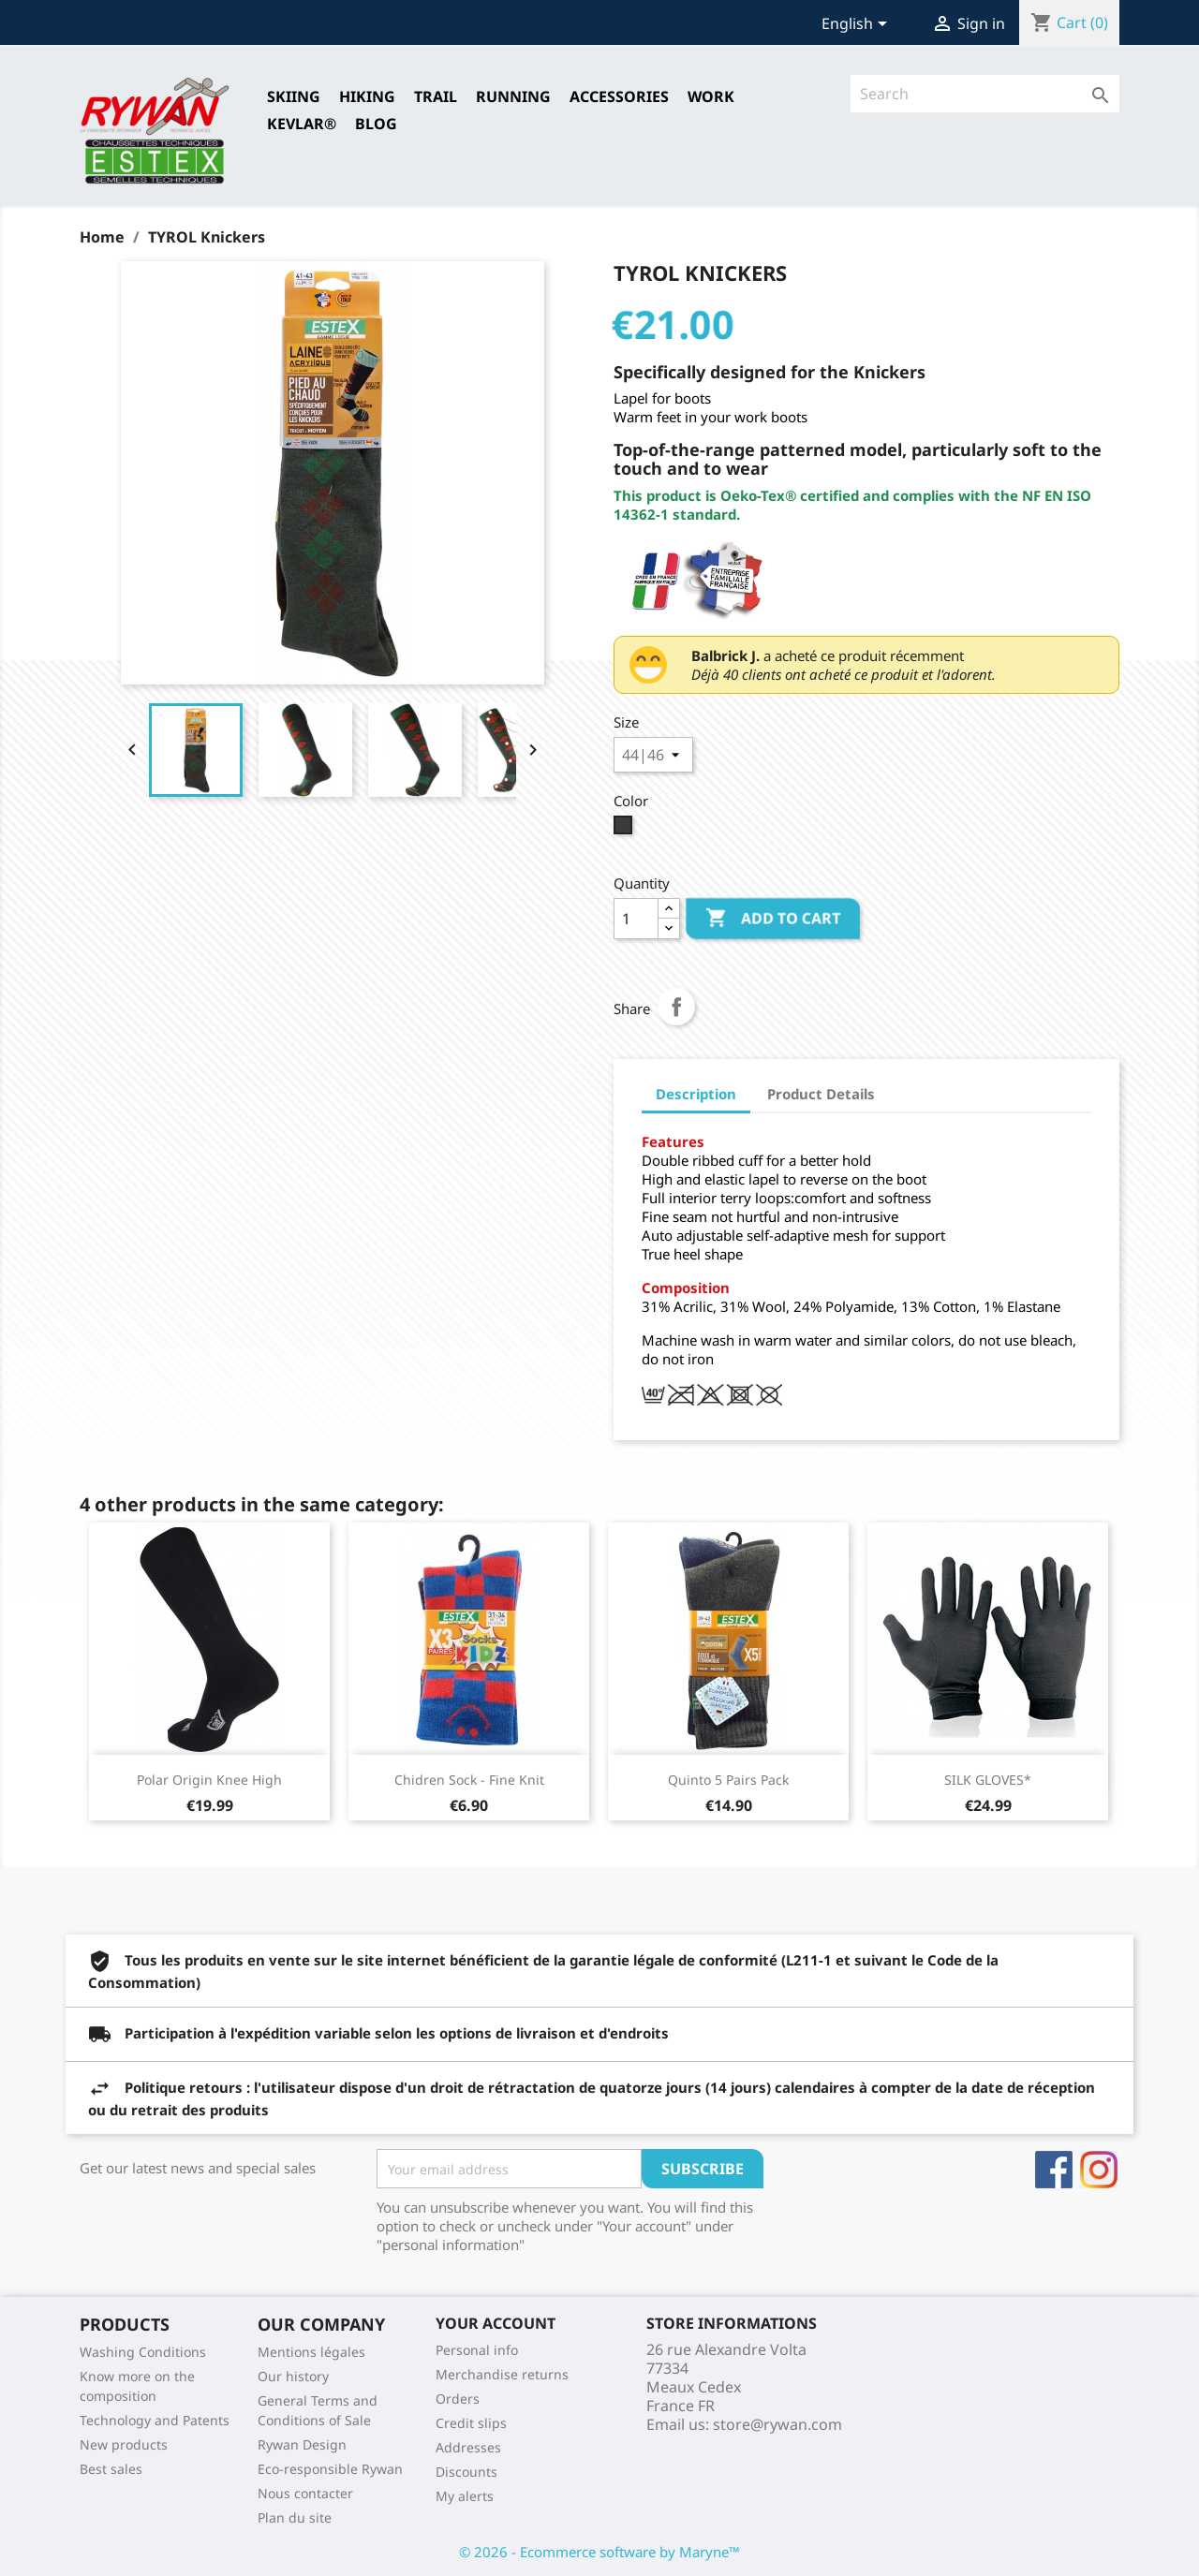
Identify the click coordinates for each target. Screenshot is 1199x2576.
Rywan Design (302, 2444)
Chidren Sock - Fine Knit (469, 1779)
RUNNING (513, 96)
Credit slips (471, 2423)
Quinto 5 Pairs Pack (728, 1779)
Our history (293, 2376)
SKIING (293, 96)
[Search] (985, 93)
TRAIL (435, 96)
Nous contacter (305, 2493)
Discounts (466, 2471)
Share (676, 1006)
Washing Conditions (143, 2352)
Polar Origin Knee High (209, 1779)
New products (124, 2444)
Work (711, 96)
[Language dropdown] (858, 25)
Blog (376, 123)
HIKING (367, 96)
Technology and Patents (154, 2420)
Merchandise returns (502, 2374)
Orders (458, 2398)
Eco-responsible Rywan (330, 2469)
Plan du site (295, 2517)
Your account (495, 2323)
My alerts (465, 2496)
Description (696, 1093)
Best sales (111, 2469)
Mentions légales (311, 2352)
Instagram (1099, 2169)
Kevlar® (301, 123)
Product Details (821, 1093)
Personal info (477, 2350)
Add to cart (772, 918)
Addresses (468, 2447)
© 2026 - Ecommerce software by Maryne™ (599, 2551)
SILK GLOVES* (987, 1779)
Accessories (619, 96)
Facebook (1054, 2169)
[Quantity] (636, 918)
